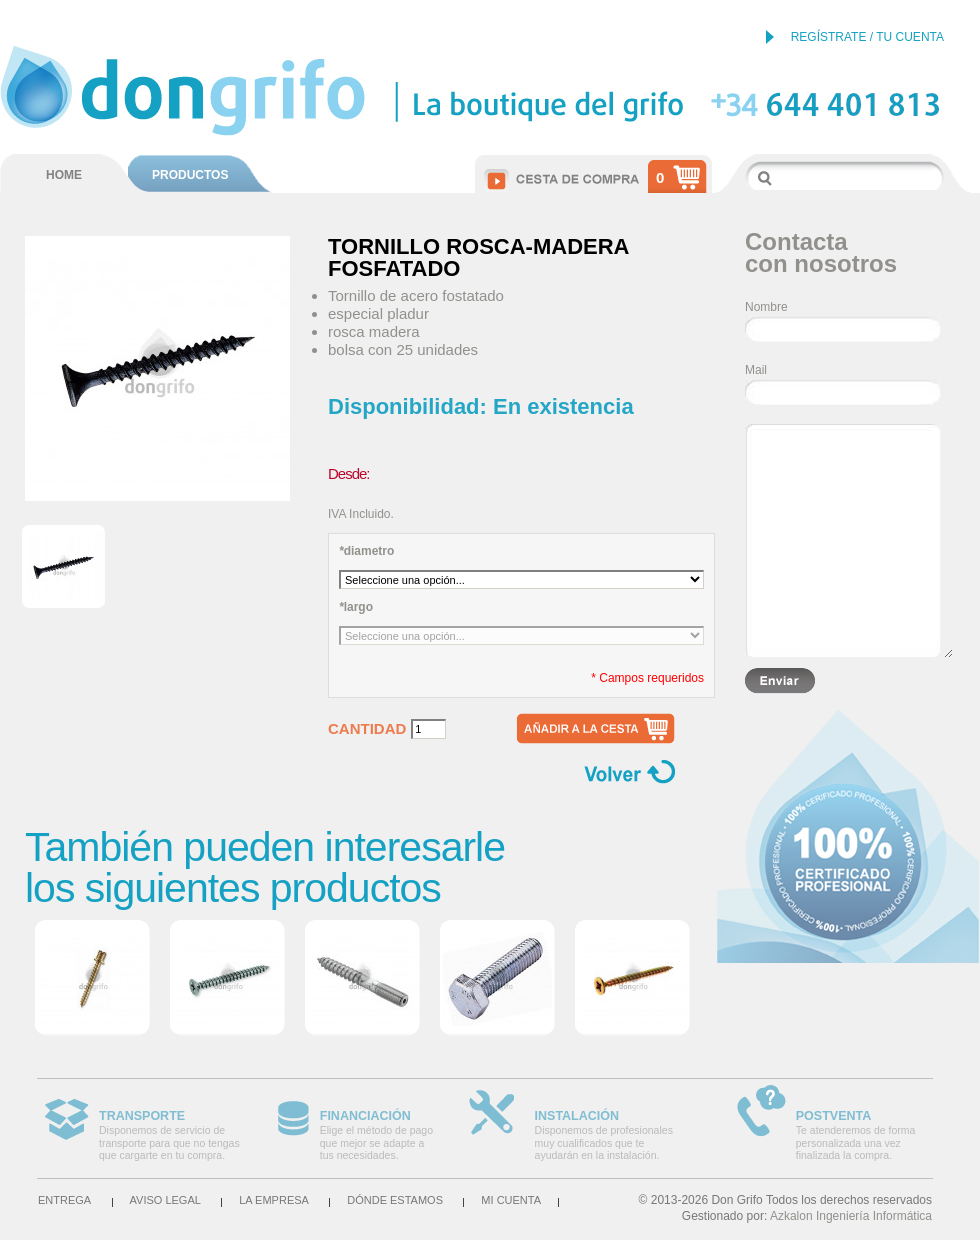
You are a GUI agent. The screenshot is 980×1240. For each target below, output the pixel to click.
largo (356, 607)
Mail (756, 370)
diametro (366, 551)
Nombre (766, 307)
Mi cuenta (511, 1200)
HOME (64, 175)
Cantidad (367, 729)
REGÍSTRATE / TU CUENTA (867, 37)
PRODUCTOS (190, 175)
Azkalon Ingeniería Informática (851, 1216)
